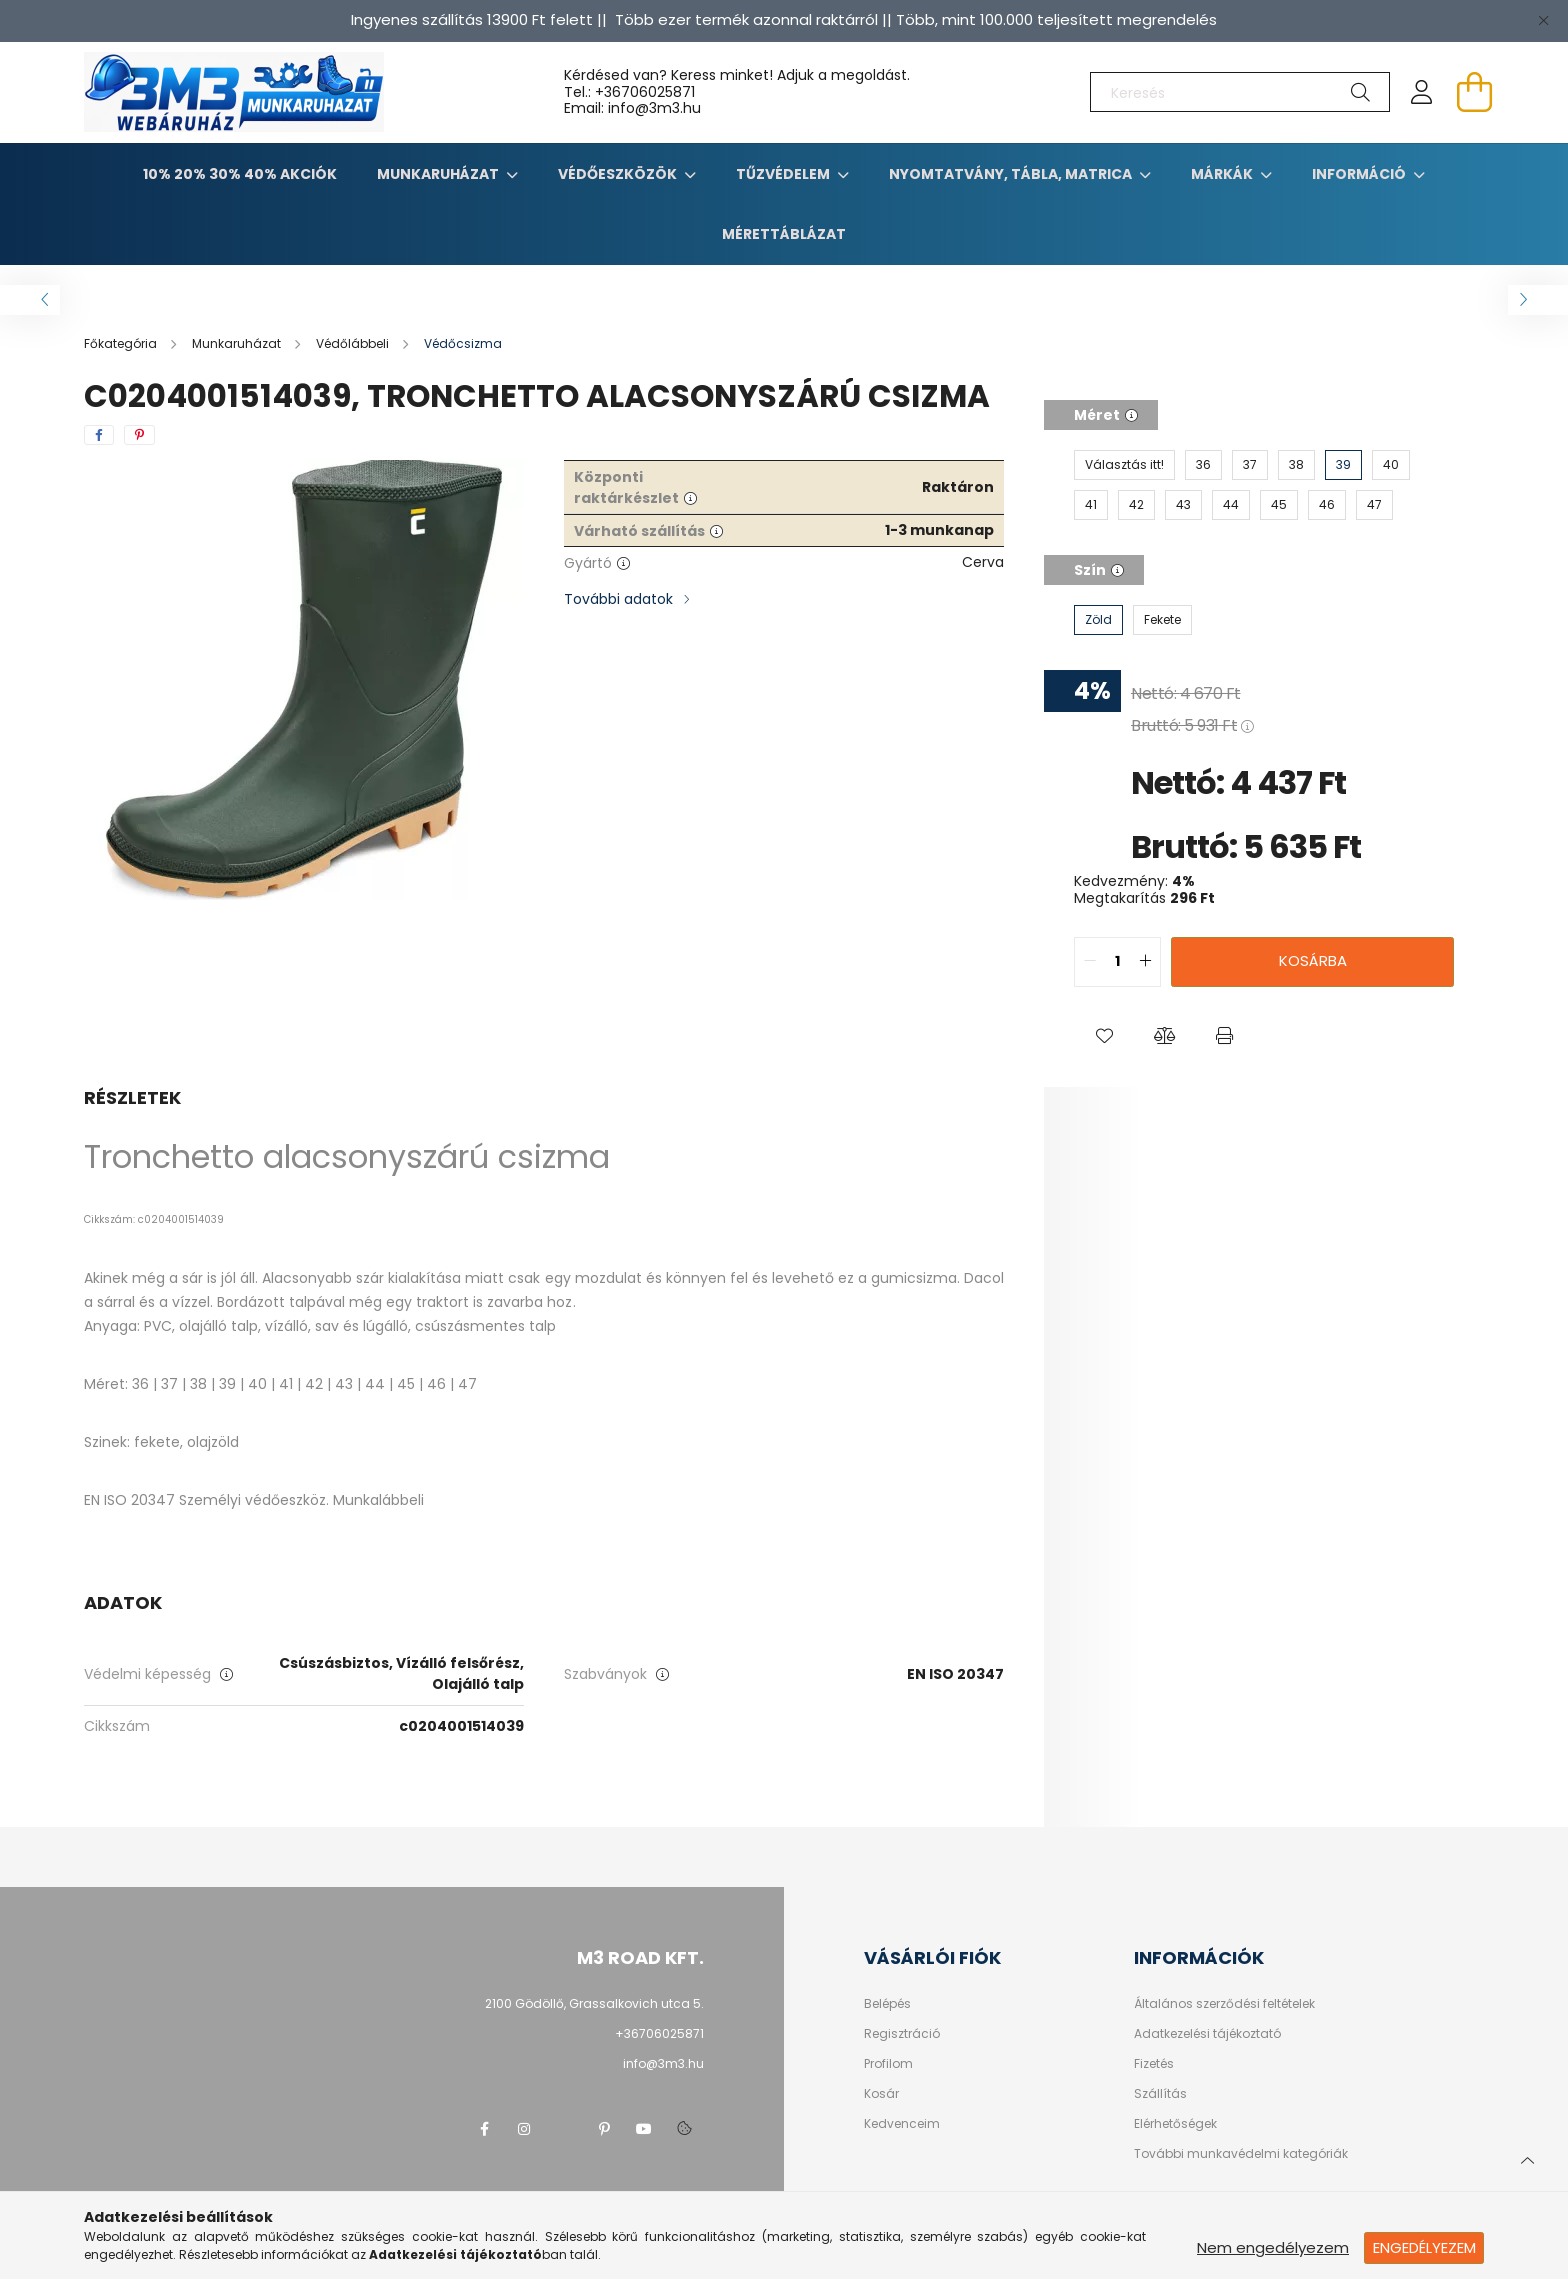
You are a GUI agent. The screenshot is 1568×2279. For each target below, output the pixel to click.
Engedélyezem (1424, 2247)
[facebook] (99, 435)
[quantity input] (1117, 962)
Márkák (1223, 174)
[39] (1343, 465)
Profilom (888, 2064)
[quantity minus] (1090, 962)
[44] (1231, 505)
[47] (1374, 505)
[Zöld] (1098, 620)
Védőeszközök (619, 174)
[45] (1279, 505)
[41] (1091, 505)
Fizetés (1154, 2064)
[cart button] (1474, 92)
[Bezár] (1543, 20)
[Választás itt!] (1124, 465)
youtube (644, 2129)
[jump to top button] (1527, 2158)
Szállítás (1160, 2094)
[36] (1203, 465)
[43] (1183, 505)
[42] (1136, 505)
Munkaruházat (439, 174)
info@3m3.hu (663, 2063)
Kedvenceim (902, 2124)
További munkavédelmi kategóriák (1241, 2154)
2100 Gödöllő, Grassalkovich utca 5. (594, 2003)
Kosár (881, 2094)
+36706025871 (645, 92)
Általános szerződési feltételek (1224, 2004)
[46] (1327, 505)
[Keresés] (1240, 92)
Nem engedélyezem (1273, 2247)
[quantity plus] (1145, 962)
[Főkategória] (122, 343)
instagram (524, 2129)
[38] (1296, 465)
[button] (1104, 1037)
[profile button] (1422, 92)
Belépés (887, 2004)
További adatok (618, 599)
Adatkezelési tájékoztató (1207, 2034)
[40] (1391, 465)
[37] (1250, 465)
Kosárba (1313, 960)
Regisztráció (902, 2034)
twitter (564, 2129)
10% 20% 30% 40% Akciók (240, 174)
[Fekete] (1162, 620)
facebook (484, 2129)
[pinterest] (139, 435)
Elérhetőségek (1175, 2124)
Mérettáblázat (784, 234)
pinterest (604, 2129)
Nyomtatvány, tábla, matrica (1012, 174)
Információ (1360, 174)
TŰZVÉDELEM (784, 174)
